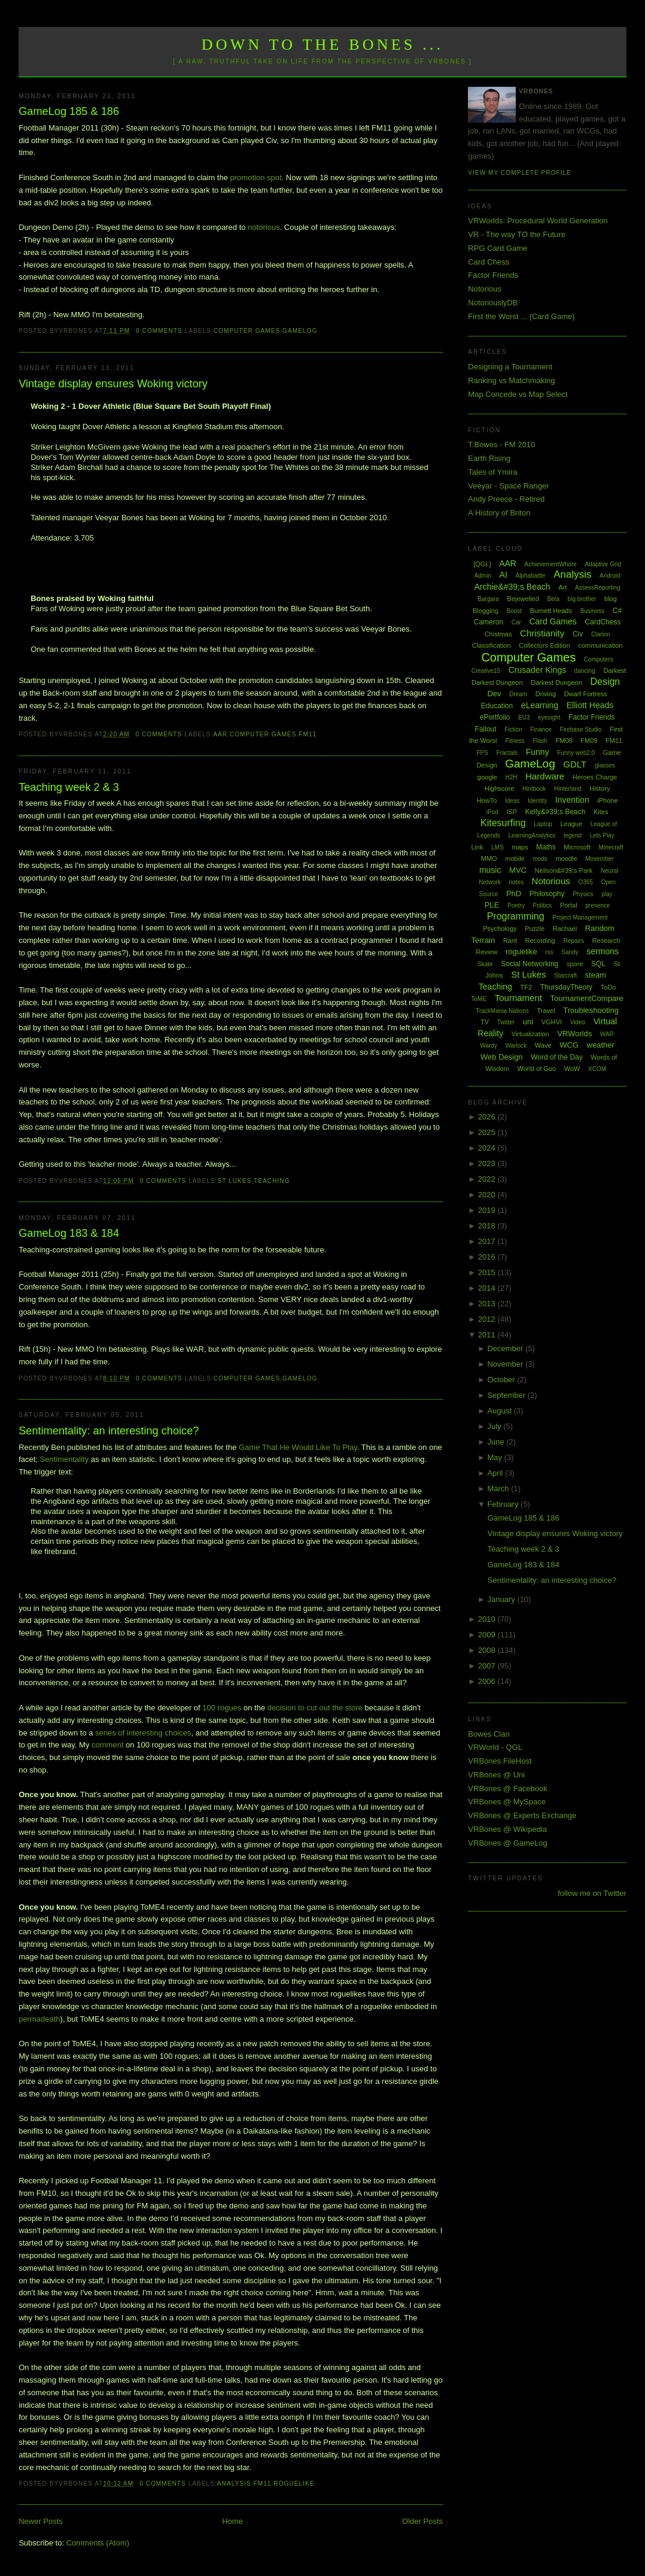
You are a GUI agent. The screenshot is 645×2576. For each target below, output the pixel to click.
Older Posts (422, 2521)
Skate (485, 964)
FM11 (308, 734)
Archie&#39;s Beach (512, 586)
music (490, 870)
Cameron (488, 622)
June (496, 1441)
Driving (546, 693)
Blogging (485, 610)
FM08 (564, 740)
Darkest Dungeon (556, 682)
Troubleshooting (591, 1010)
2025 (488, 1132)
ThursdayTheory (566, 987)
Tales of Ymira (492, 472)
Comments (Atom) (97, 2542)
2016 (488, 1256)
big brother (582, 599)
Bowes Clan (488, 1734)
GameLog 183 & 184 (69, 1233)
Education (497, 706)
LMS (497, 847)
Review (486, 951)
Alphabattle (530, 575)
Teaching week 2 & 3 (69, 787)
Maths (546, 847)
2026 (488, 1116)
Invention (572, 800)
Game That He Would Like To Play (298, 1447)
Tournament (518, 998)
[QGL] (482, 564)
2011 (488, 1334)
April (496, 1472)
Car (516, 622)
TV (484, 1021)
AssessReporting (597, 587)
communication (600, 645)
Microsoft (577, 847)
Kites (601, 811)
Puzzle (534, 928)
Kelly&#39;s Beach (555, 812)
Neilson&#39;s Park (564, 870)
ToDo (608, 987)
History (599, 788)
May (495, 1457)
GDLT (574, 764)
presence (597, 905)
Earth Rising (489, 458)
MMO (489, 858)
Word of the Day (556, 1057)
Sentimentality (64, 1459)
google (487, 777)
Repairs (574, 940)
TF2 (526, 987)
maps (520, 847)
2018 (488, 1225)
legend (573, 835)
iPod (492, 812)
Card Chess (488, 261)
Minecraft (611, 847)
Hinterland (568, 788)
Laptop (543, 824)
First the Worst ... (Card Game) (521, 316)
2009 (488, 1634)
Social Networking (529, 964)
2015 (488, 1272)
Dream (518, 694)
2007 (488, 1665)
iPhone (607, 800)
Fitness (515, 741)
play (606, 894)
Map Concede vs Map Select (517, 394)
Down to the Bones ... (323, 44)
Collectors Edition (544, 645)
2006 (488, 1681)
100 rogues (221, 1707)
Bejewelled (523, 598)
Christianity (542, 633)
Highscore (500, 788)
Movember (599, 858)
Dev (494, 693)
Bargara (488, 599)
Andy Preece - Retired (506, 498)
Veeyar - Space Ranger (508, 485)
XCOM (597, 1069)
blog (610, 598)
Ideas (512, 800)
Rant (510, 940)
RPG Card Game (497, 248)
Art (562, 587)
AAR (220, 734)
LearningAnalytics (531, 835)
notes (516, 882)
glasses (605, 765)
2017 (488, 1241)
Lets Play (602, 835)
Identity (537, 800)
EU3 (524, 717)
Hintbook (534, 788)
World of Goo (537, 1068)
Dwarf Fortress (585, 693)
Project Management (579, 917)
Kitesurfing (503, 823)
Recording (540, 940)
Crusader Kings (538, 670)
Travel (546, 1010)
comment (107, 1744)
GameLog (299, 330)
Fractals (507, 753)
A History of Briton (499, 512)
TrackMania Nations (502, 1011)
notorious (263, 227)
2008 (488, 1650)
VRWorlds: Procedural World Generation (537, 220)
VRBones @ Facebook (507, 1788)
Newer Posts (41, 2521)
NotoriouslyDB (493, 302)
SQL (598, 964)
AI (503, 574)
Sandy (569, 952)
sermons (602, 951)
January (502, 1599)
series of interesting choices (143, 1732)
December (506, 1348)
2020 (488, 1194)
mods (540, 858)
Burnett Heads (551, 610)
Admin (482, 575)
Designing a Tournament (510, 366)
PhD (513, 893)
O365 (585, 882)
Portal (568, 905)
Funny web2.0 (576, 753)
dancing (584, 670)
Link (477, 847)
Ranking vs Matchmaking (511, 380)
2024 (488, 1147)
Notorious (484, 288)
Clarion (600, 634)
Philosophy (547, 894)
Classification (491, 645)
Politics (542, 905)
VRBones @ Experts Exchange (522, 1815)
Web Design (501, 1056)
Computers (598, 659)
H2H (511, 777)
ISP (511, 811)
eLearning (539, 705)
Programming (515, 916)
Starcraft (565, 975)
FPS (482, 753)
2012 (488, 1319)
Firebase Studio (581, 729)
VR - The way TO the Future (516, 234)
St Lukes (234, 1181)
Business (592, 611)
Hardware (544, 776)
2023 (488, 1163)
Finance (541, 729)
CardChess (602, 622)
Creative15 (485, 670)
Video (577, 1022)
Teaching (272, 1181)
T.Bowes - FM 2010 (501, 444)
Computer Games (247, 330)
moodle (566, 858)
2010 (488, 1619)
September (507, 1395)
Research (606, 940)
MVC (518, 870)
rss (549, 952)
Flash (540, 741)
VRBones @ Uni (496, 1774)
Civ (578, 634)
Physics (583, 894)
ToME (479, 999)
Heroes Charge (595, 777)
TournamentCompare (586, 998)
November (506, 1364)
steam (595, 974)
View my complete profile (519, 172)
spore (575, 963)
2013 (488, 1303)
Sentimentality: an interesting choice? (109, 1431)
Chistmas (498, 634)
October (502, 1379)
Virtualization (530, 1033)
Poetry (516, 905)
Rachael (565, 928)
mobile (514, 858)
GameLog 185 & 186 (69, 111)
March (499, 1488)
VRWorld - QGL (495, 1747)
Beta (553, 599)
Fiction (513, 729)
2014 (488, 1288)
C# (617, 610)
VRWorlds (574, 1033)
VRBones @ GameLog (507, 1842)
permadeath (39, 2018)
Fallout (486, 729)
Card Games (552, 621)
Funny (537, 752)
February (504, 1504)
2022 (488, 1179)
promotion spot (256, 177)
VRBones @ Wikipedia (507, 1829)
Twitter (506, 1022)
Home (232, 2521)
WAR (607, 1034)
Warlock (516, 1045)
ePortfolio (495, 717)
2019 (488, 1210)
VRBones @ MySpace (507, 1801)
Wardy (488, 1045)
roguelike (293, 2483)
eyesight (549, 717)
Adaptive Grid (603, 564)
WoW (572, 1068)
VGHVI (551, 1021)
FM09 (588, 740)
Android (610, 575)
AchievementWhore (551, 564)
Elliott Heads (590, 705)
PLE (492, 904)
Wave (543, 1045)
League (571, 823)
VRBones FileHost (499, 1760)
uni (528, 1021)
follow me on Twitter (592, 1893)
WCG (569, 1044)
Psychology (499, 928)
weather (600, 1044)
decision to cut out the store (315, 1707)
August (500, 1410)
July (495, 1426)
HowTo (487, 800)
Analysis (234, 2483)
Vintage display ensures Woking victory (113, 384)
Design (605, 681)
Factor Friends (493, 275)
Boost (514, 611)
